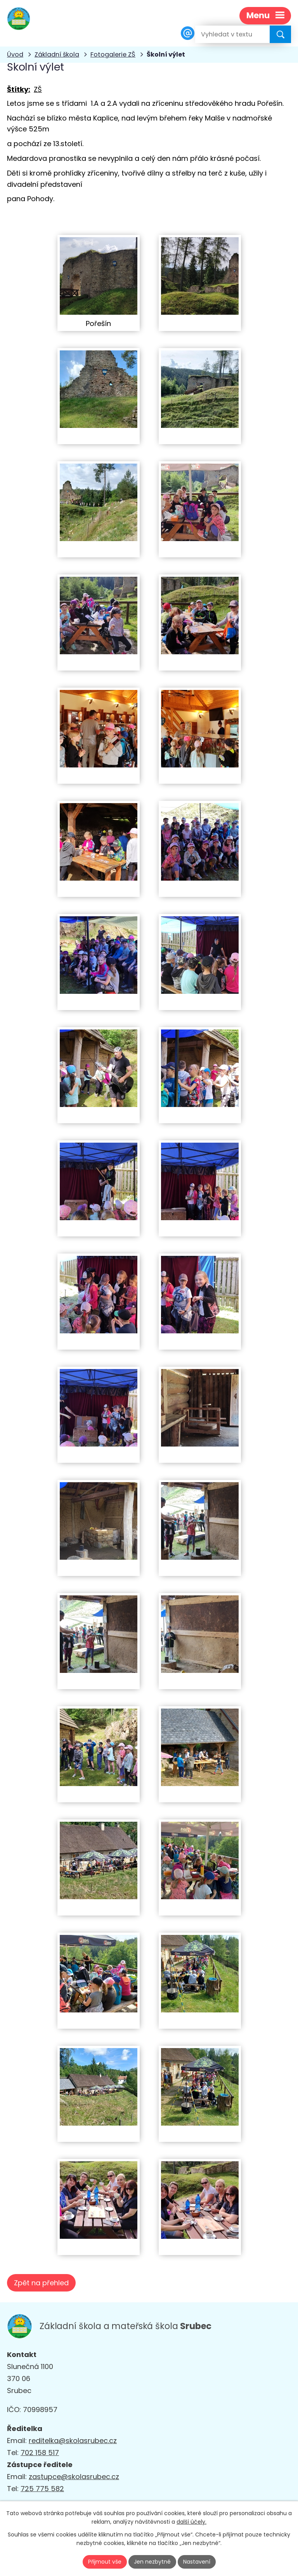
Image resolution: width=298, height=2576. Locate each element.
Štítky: (18, 89)
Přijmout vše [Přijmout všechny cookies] (104, 2562)
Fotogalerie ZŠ (112, 54)
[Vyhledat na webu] (226, 34)
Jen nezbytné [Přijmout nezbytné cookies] (152, 2562)
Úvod (15, 54)
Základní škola (57, 54)
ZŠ (38, 89)
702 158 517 (40, 2452)
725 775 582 (42, 2488)
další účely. (191, 2522)
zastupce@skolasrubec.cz (74, 2476)
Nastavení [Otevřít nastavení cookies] (196, 2562)
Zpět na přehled (41, 2283)
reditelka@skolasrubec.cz (73, 2440)
